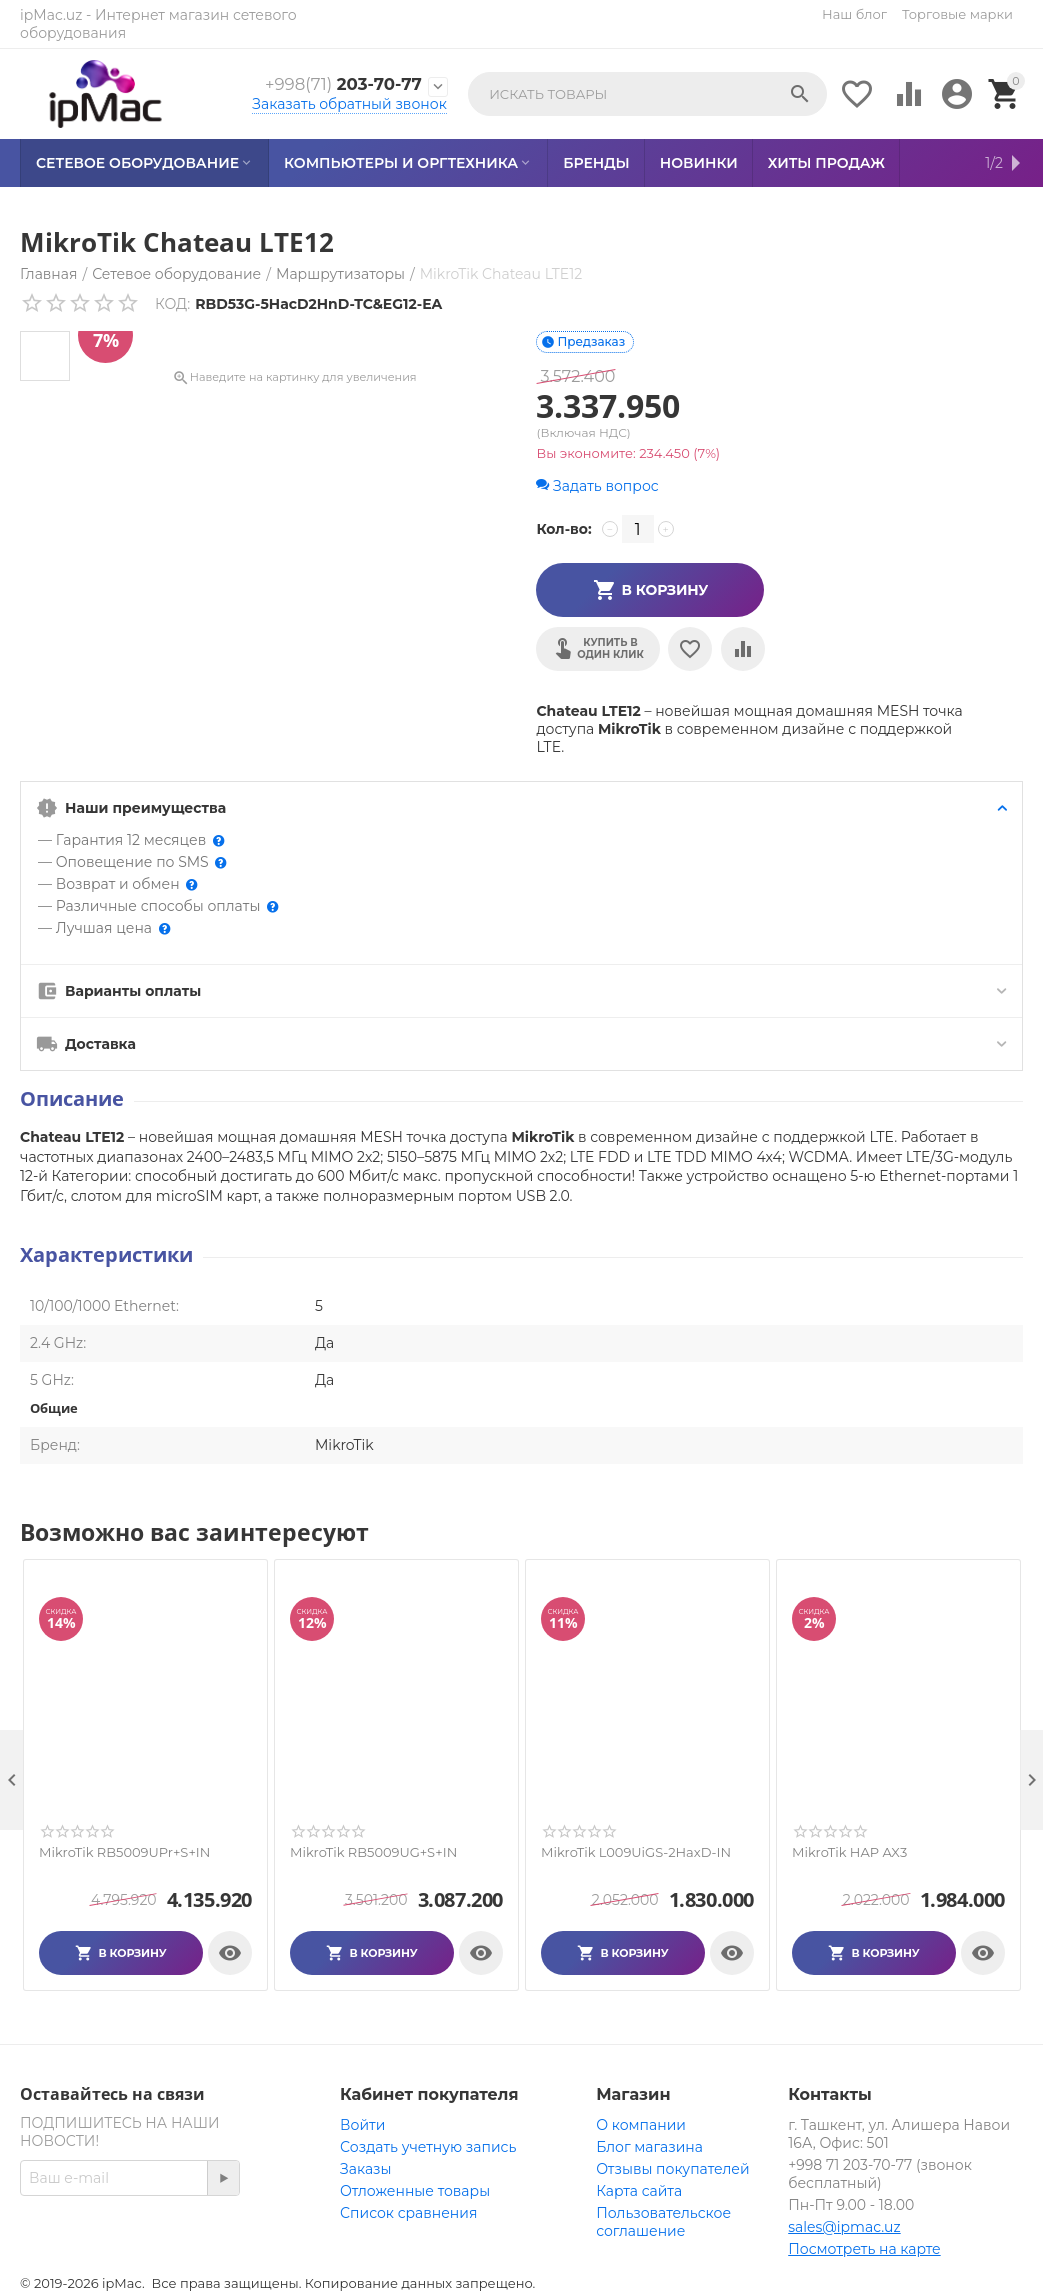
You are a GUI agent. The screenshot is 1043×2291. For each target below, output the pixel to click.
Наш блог (854, 14)
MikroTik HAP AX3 (849, 1852)
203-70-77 (342, 85)
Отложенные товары (415, 2191)
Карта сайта (639, 2191)
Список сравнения (408, 2213)
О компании (641, 2125)
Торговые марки (957, 14)
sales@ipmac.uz (844, 2227)
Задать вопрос (597, 486)
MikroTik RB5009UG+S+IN (373, 1852)
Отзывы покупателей (672, 2169)
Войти (362, 2125)
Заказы (365, 2169)
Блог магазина (649, 2147)
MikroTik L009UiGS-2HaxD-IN (636, 1852)
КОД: (172, 304)
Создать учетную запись (428, 2147)
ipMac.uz (51, 15)
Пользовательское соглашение (663, 2222)
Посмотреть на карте (864, 2249)
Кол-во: (563, 529)
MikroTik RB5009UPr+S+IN (124, 1852)
